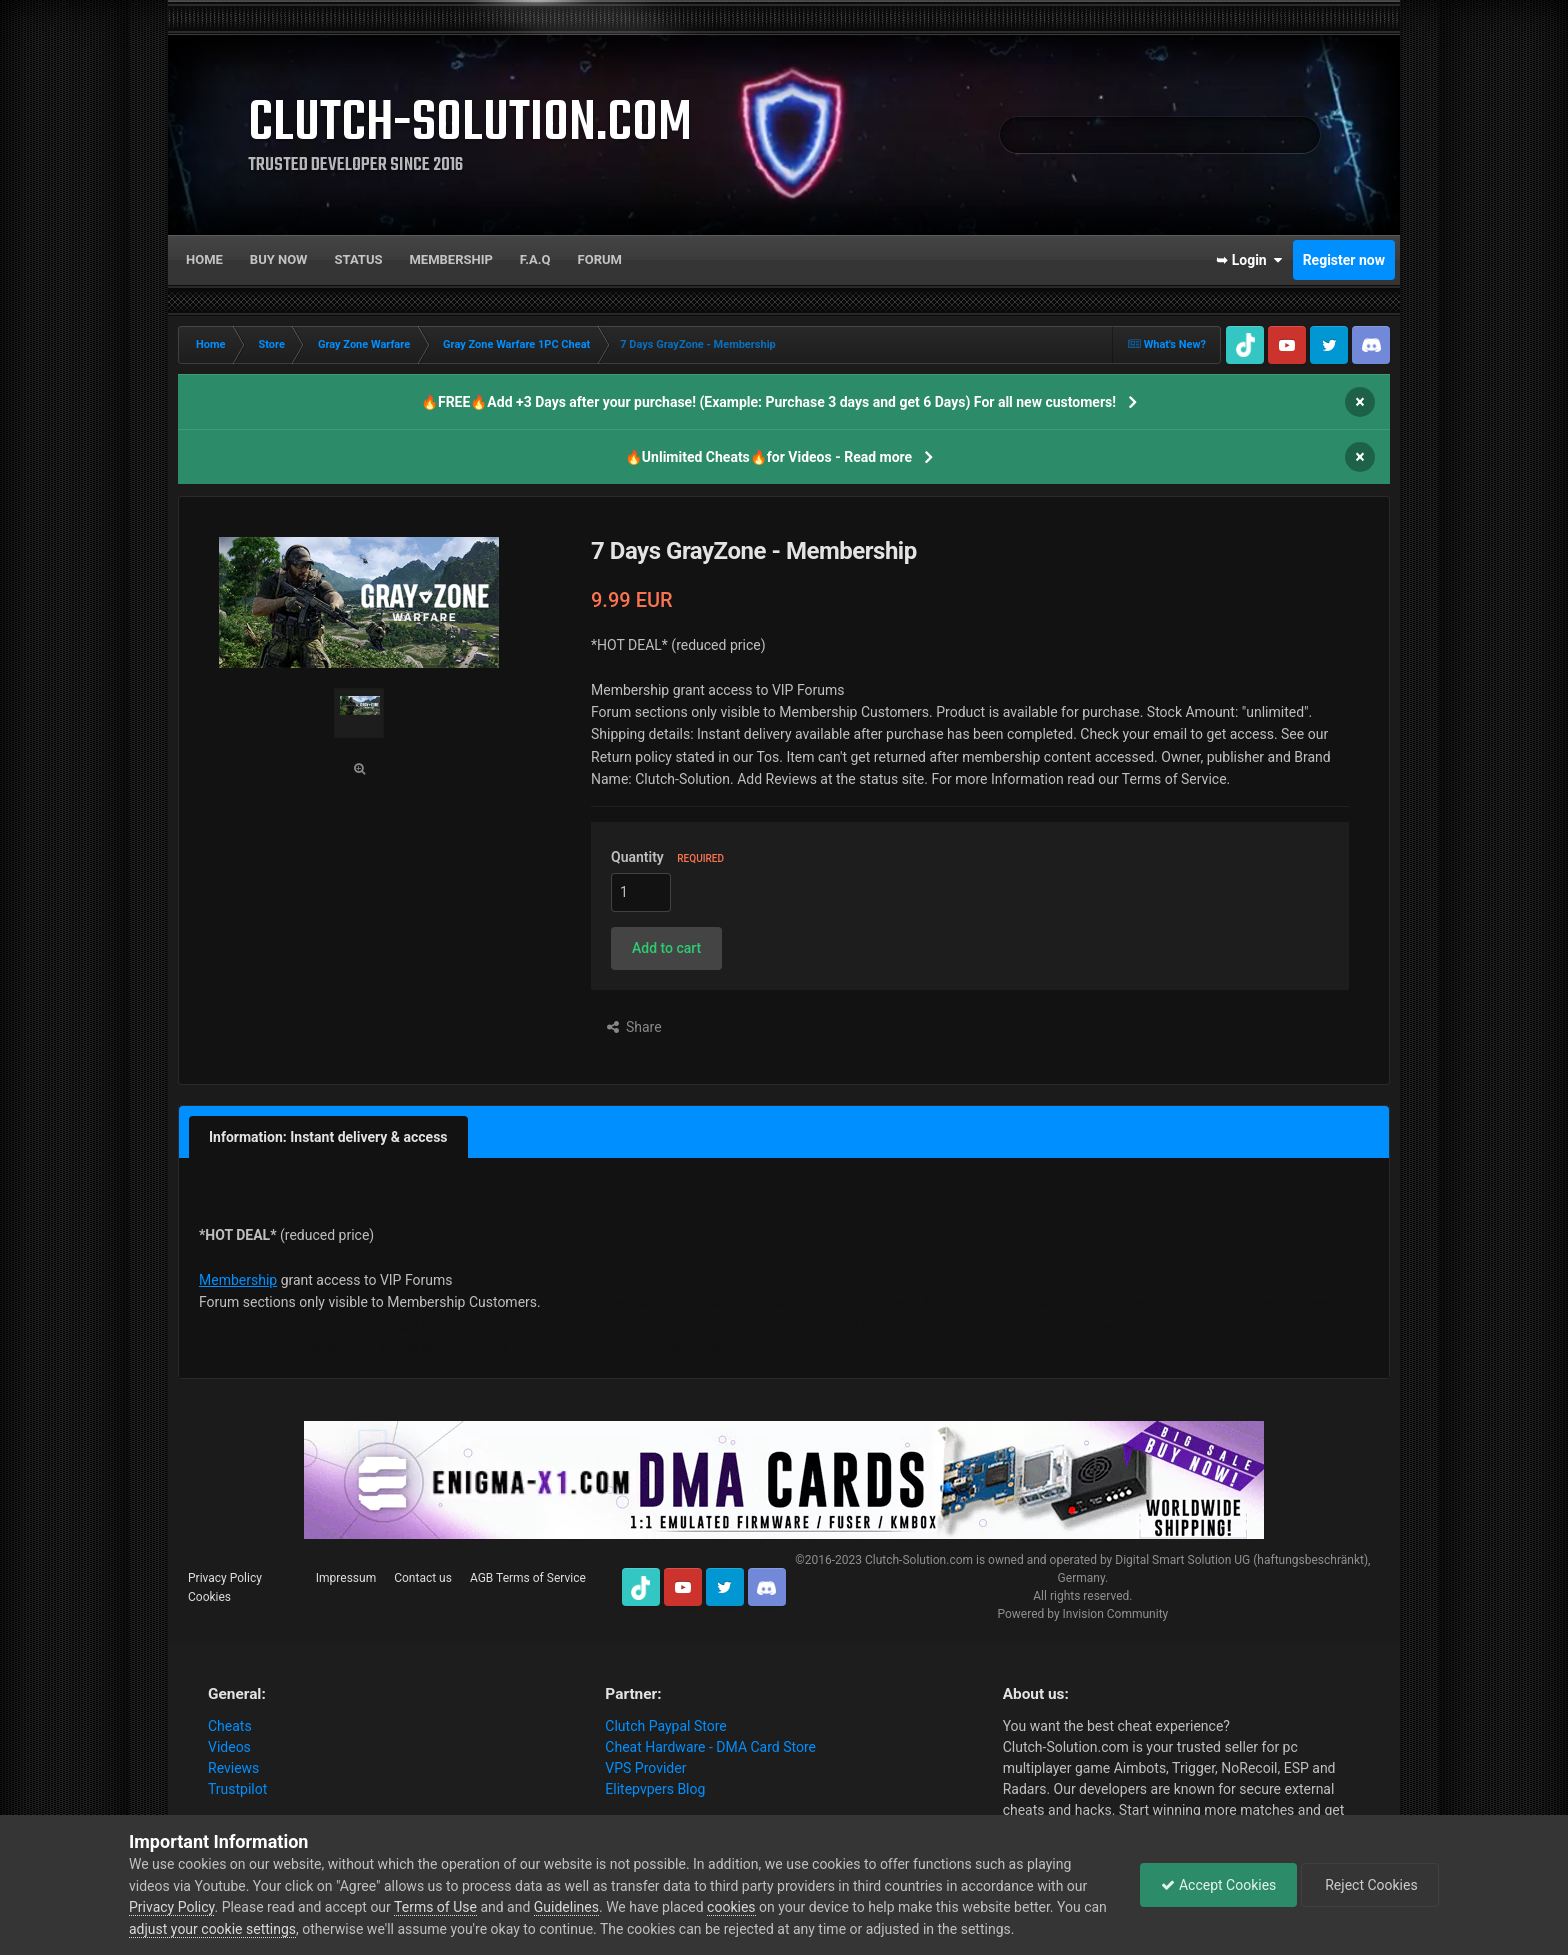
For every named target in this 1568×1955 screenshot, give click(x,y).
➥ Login (1249, 260)
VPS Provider (645, 1768)
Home (204, 259)
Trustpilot (237, 1789)
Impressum (346, 1578)
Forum (600, 259)
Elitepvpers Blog (655, 1789)
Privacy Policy (225, 1578)
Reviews (233, 1768)
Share (634, 1027)
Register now (1344, 260)
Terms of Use (435, 1907)
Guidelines (566, 1907)
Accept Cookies (1218, 1885)
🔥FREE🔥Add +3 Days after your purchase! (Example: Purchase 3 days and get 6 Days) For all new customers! (768, 402)
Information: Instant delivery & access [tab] (328, 1137)
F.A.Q (535, 259)
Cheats (230, 1726)
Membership (450, 259)
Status (359, 259)
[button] (666, 948)
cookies (731, 1907)
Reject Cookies (1370, 1885)
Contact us (423, 1578)
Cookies (209, 1597)
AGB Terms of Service (528, 1578)
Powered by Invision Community (1082, 1614)
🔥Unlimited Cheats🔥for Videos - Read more (768, 457)
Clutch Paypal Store (665, 1726)
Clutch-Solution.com (919, 1560)
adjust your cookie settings (212, 1929)
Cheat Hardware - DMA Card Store (710, 1747)
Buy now (279, 259)
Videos (229, 1747)
